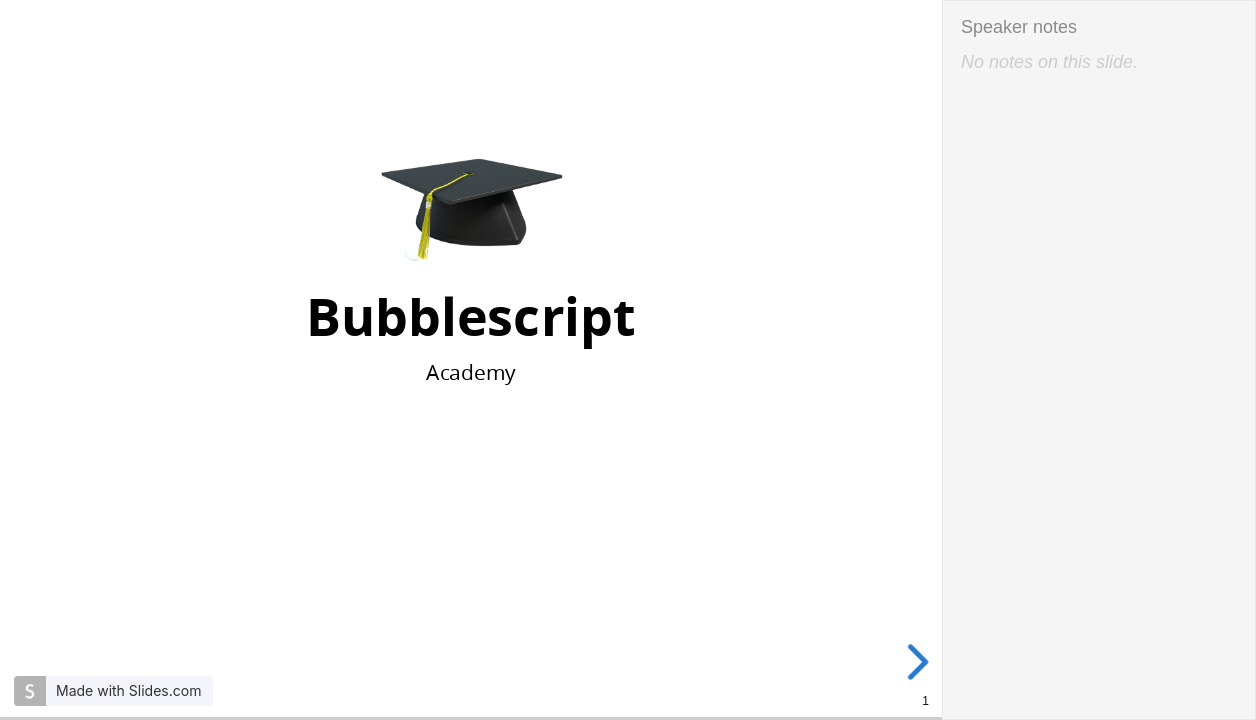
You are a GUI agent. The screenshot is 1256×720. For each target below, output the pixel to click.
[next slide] (923, 662)
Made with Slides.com (128, 690)
